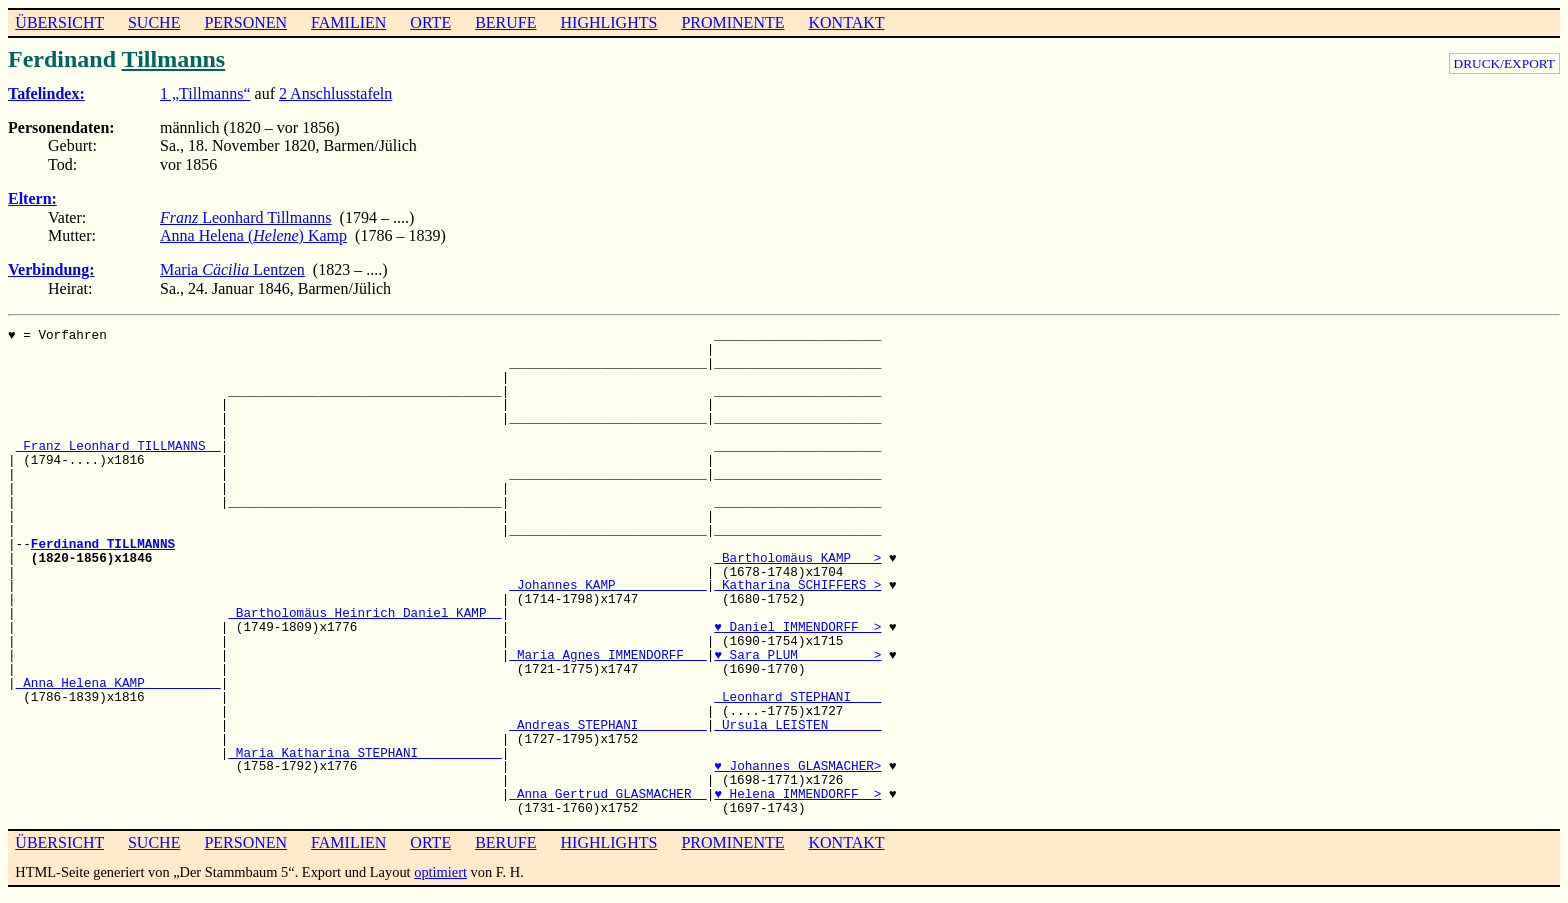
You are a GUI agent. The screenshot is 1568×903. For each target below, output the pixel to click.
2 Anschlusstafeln (335, 93)
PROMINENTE (732, 22)
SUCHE (154, 22)
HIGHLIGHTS (609, 22)
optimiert (440, 872)
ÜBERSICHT (59, 22)
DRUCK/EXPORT (1504, 63)
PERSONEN (245, 22)
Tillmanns (174, 59)
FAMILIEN (348, 22)
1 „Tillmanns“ (205, 93)
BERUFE (505, 22)
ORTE (430, 22)
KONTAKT (846, 22)
